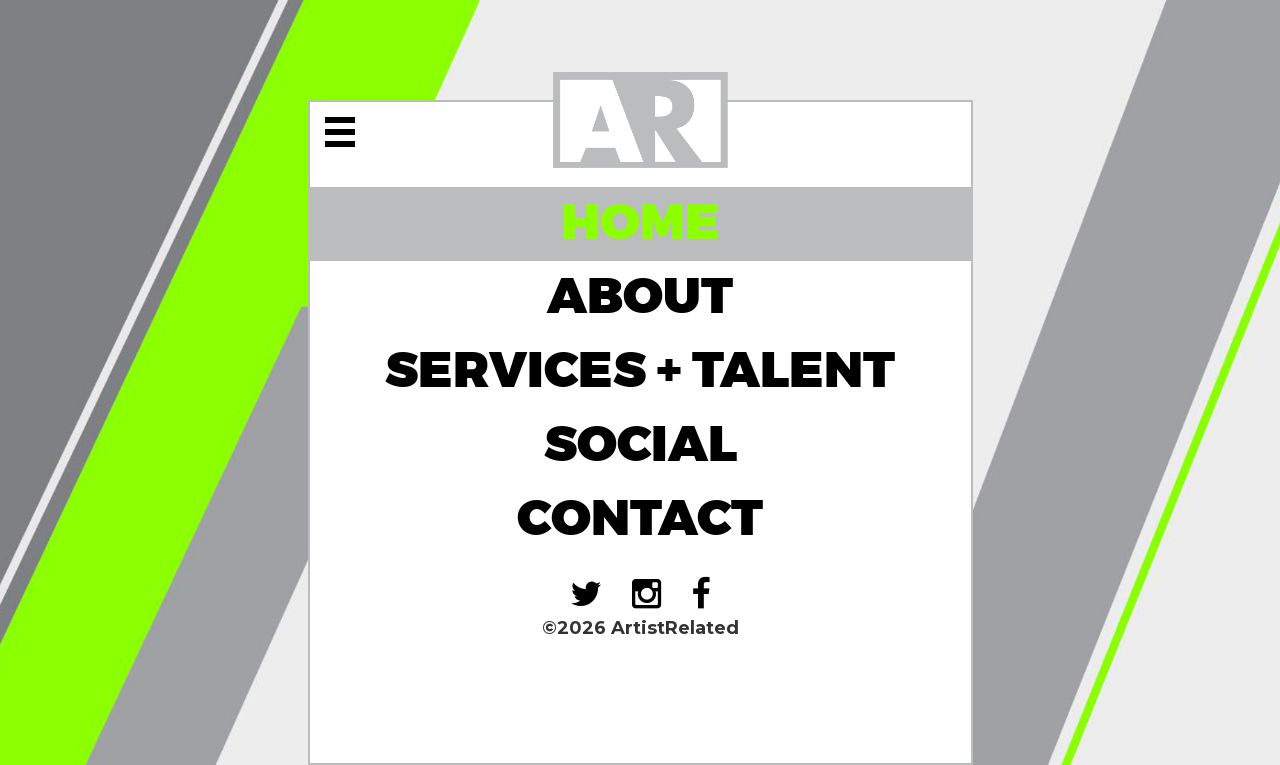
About (640, 297)
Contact (640, 519)
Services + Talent (640, 371)
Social (640, 445)
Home (640, 223)
